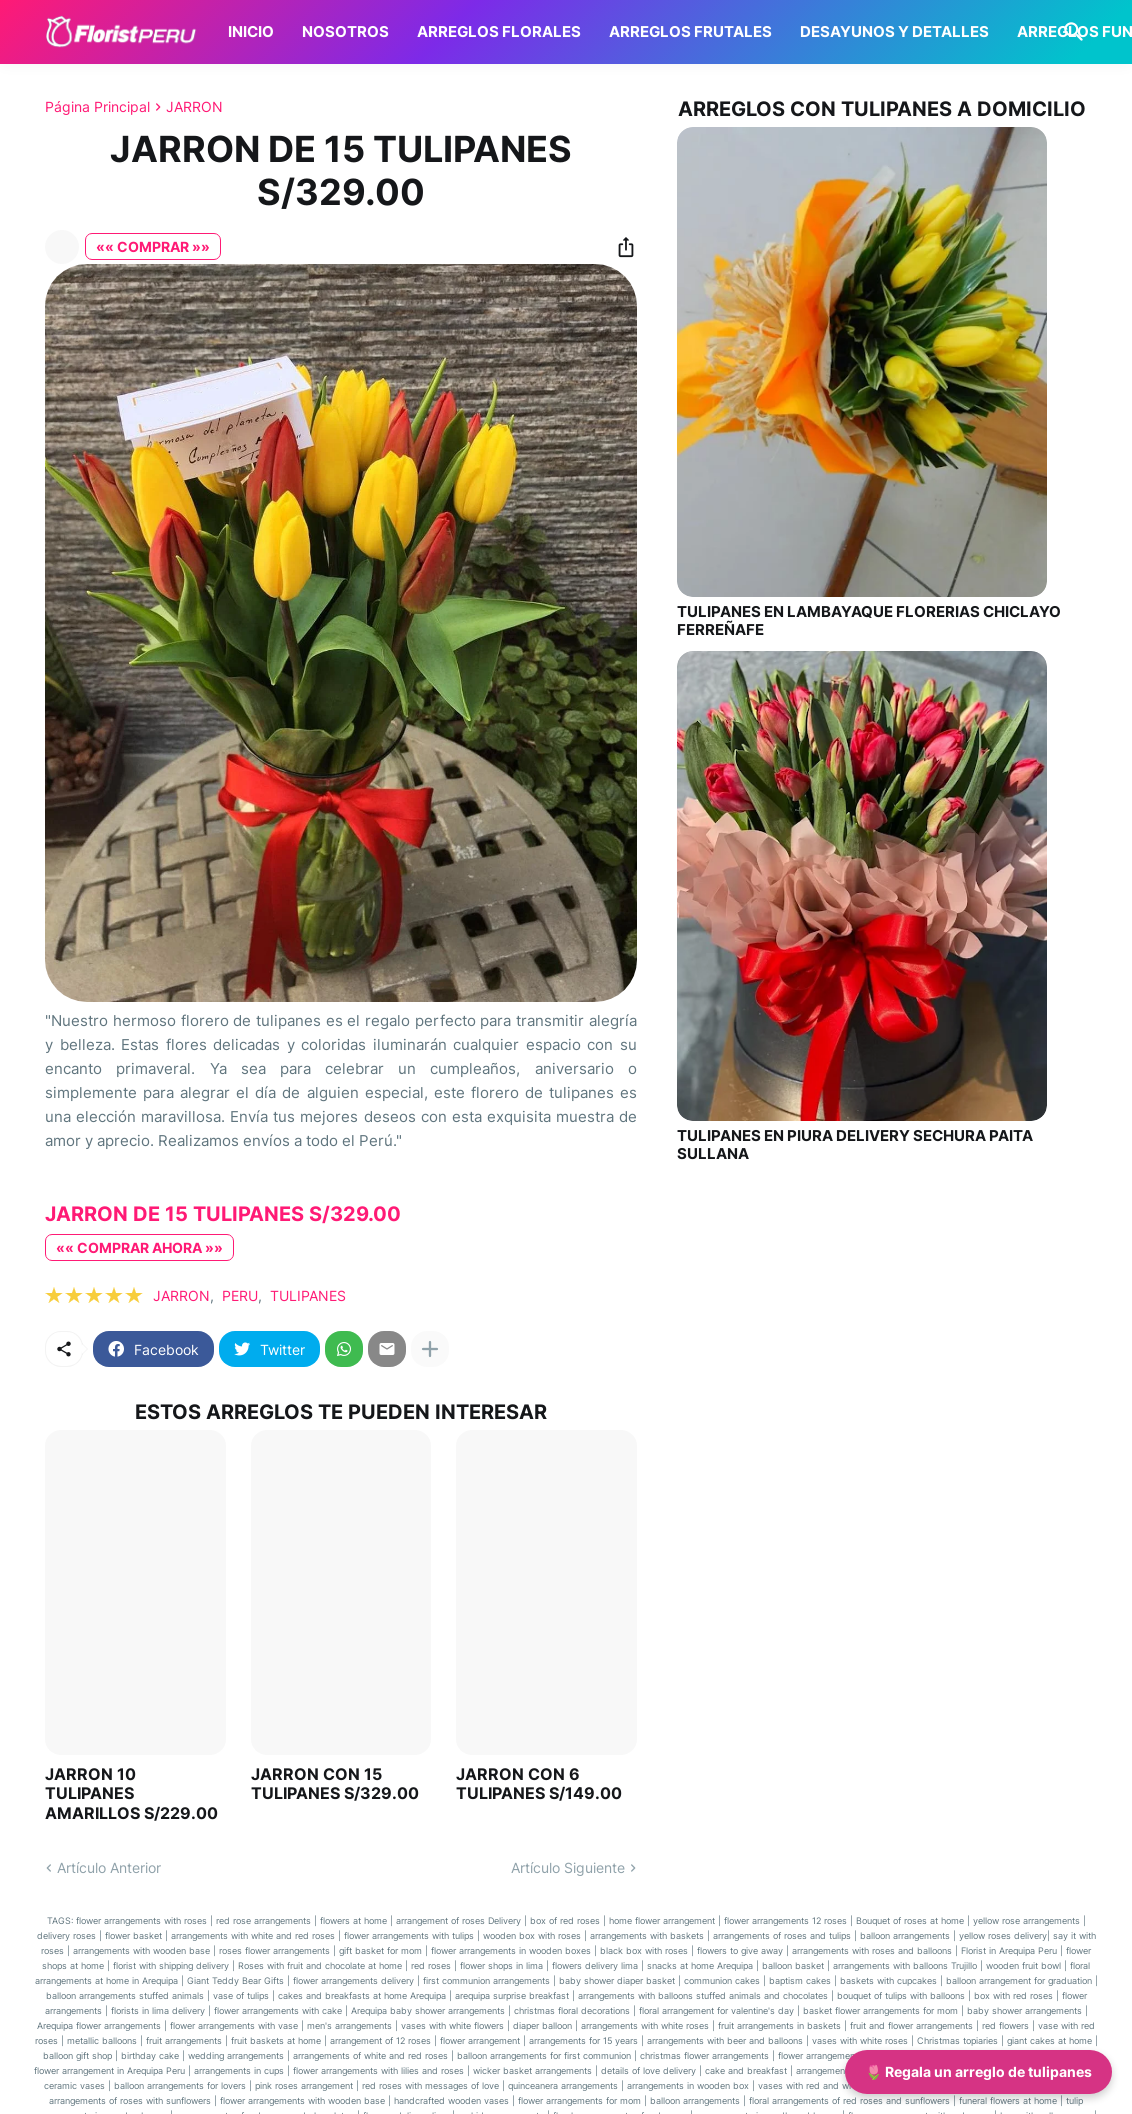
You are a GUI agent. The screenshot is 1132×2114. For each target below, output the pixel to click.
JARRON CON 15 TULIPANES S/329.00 (335, 1784)
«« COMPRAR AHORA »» (139, 1247)
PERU (240, 1295)
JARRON (194, 107)
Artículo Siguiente (568, 1867)
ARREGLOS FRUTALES (690, 31)
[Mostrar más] (430, 1349)
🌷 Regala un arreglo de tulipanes (978, 2071)
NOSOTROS (345, 31)
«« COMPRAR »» (153, 246)
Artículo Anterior (109, 1867)
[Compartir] (620, 247)
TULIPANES (308, 1295)
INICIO (251, 31)
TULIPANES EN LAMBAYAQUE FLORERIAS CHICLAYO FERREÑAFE (869, 621)
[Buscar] (1070, 32)
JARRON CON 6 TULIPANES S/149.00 (539, 1784)
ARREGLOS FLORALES (499, 31)
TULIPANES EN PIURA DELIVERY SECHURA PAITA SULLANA (855, 1145)
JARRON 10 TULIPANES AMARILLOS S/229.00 (131, 1793)
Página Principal (97, 107)
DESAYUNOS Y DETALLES (894, 31)
